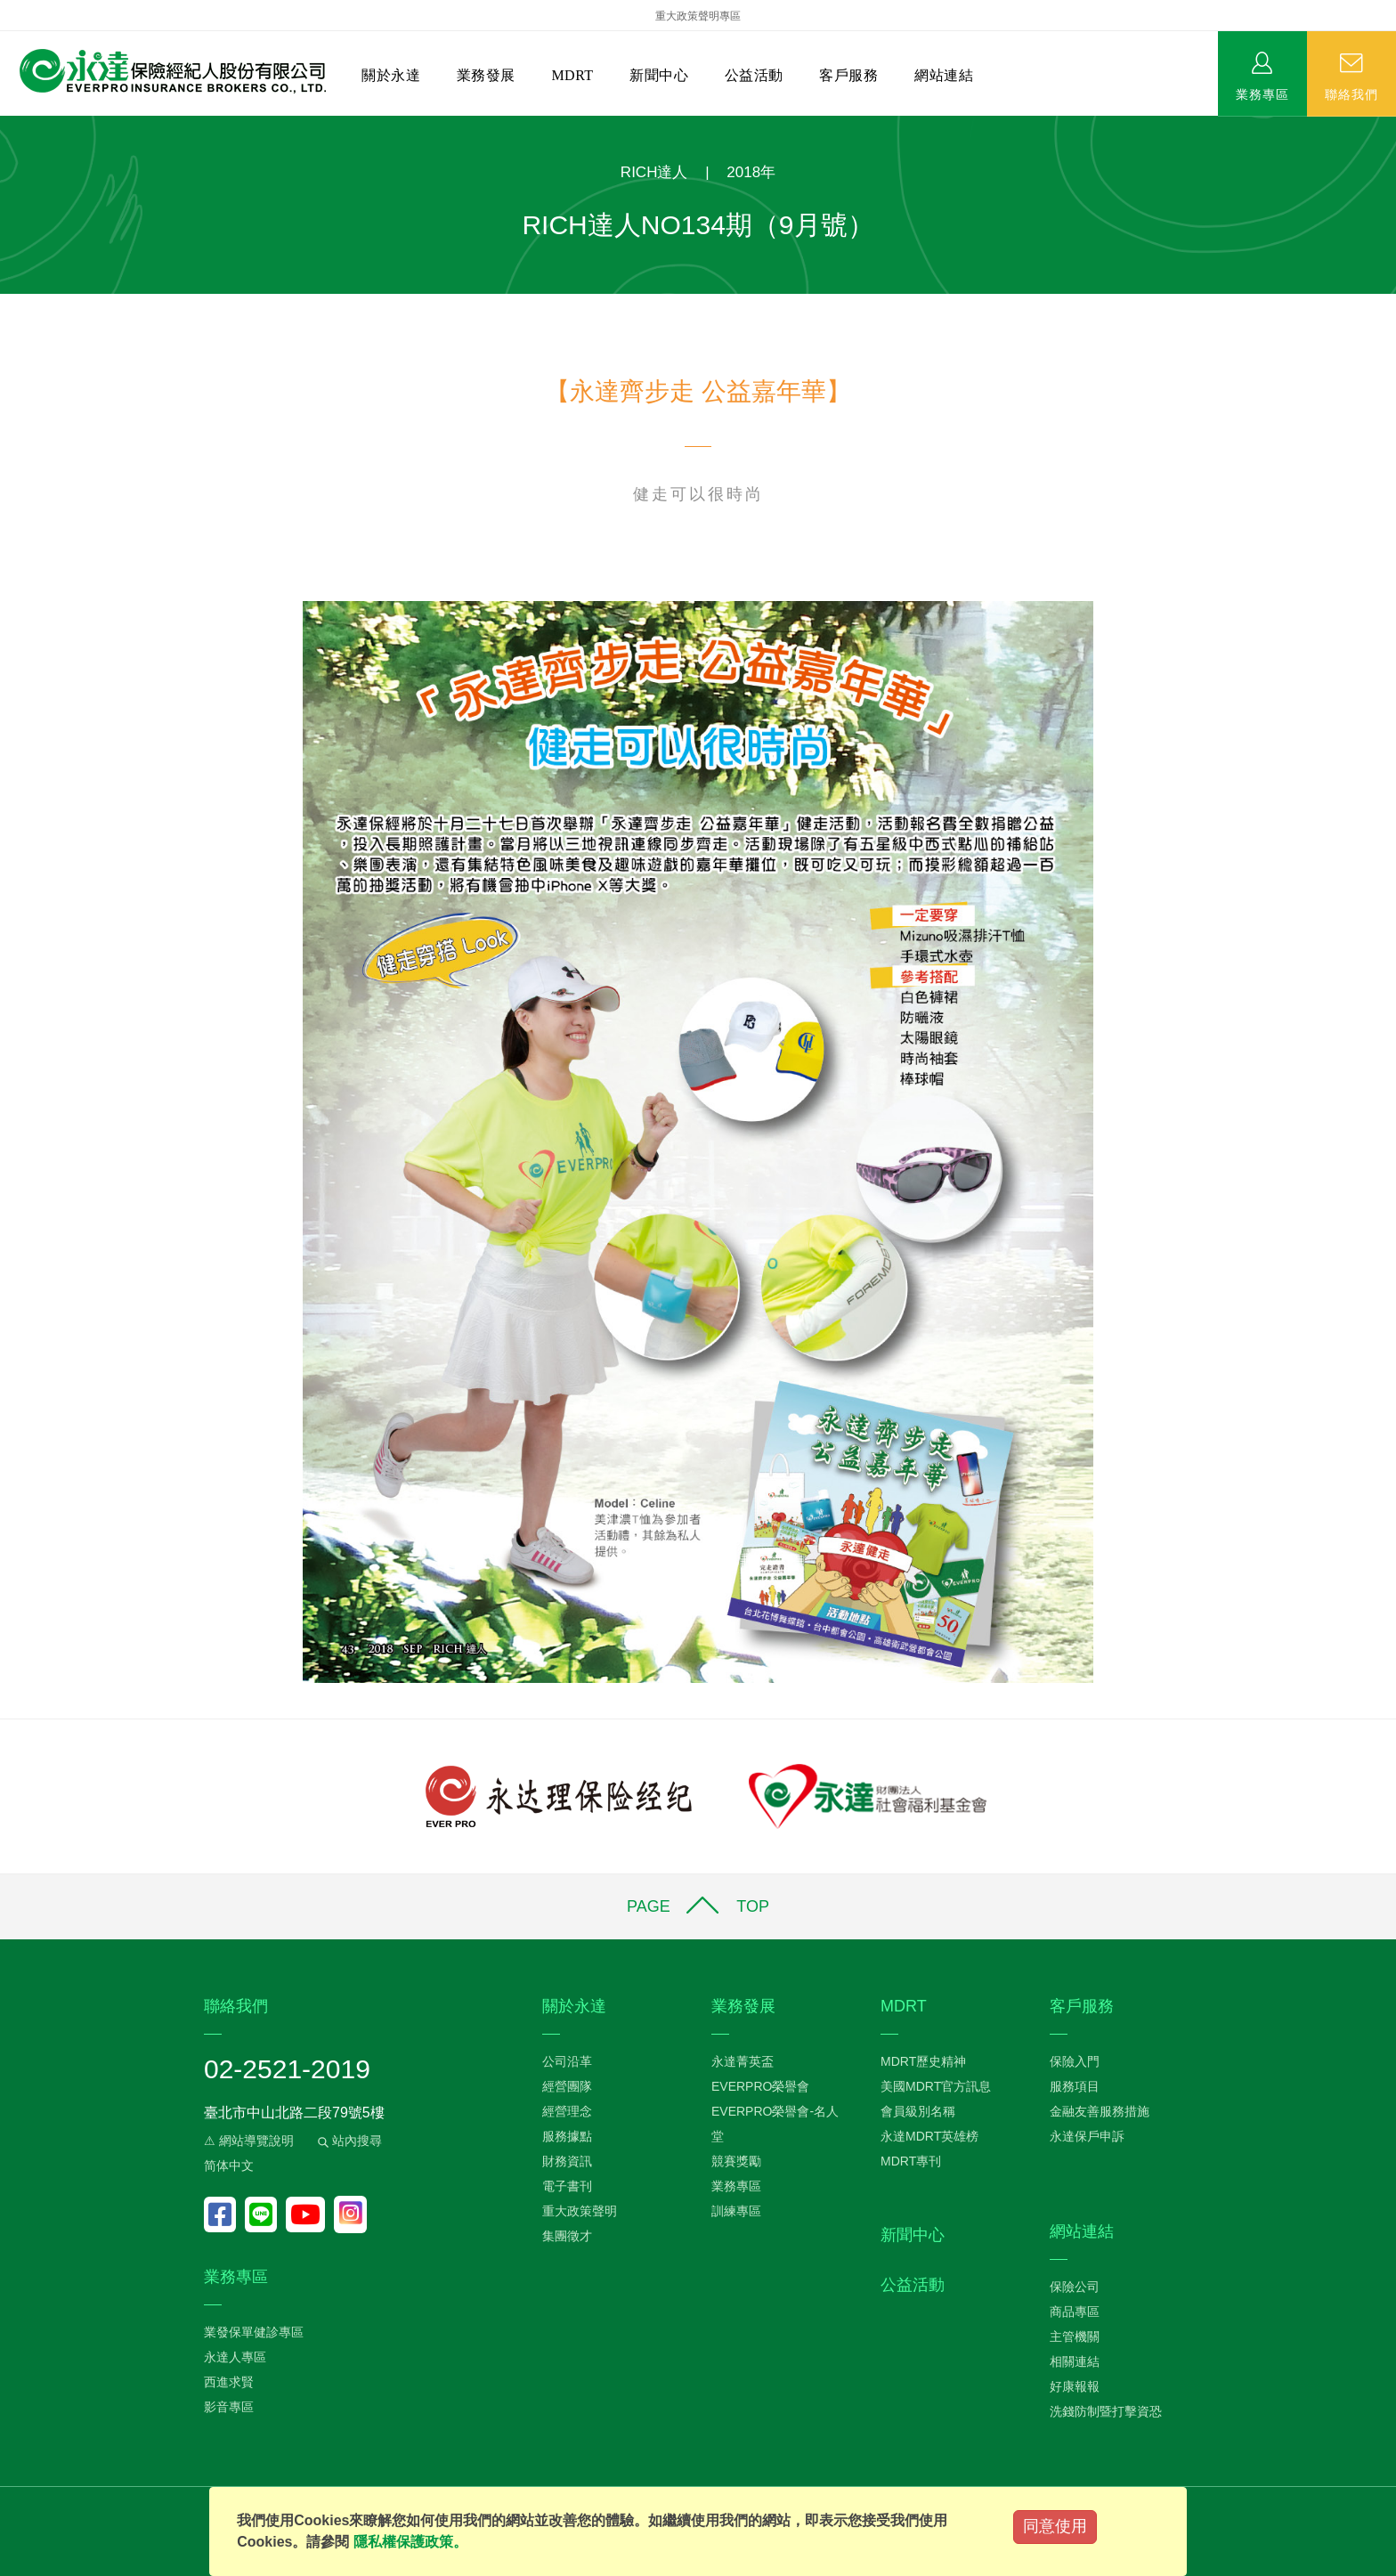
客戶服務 (848, 75)
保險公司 (1075, 2286)
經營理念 (567, 2111)
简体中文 (229, 2165)
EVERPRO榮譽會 (760, 2086)
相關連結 (1075, 2361)
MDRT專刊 (911, 2161)
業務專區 (1262, 93)
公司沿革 (567, 2061)
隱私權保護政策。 (410, 2541)
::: (6, 125)
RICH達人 (654, 172)
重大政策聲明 (579, 2211)
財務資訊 (567, 2161)
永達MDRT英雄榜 (929, 2136)
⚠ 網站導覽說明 (249, 2140)
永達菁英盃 (742, 2061)
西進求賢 (229, 2382)
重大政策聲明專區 (698, 16)
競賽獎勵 (736, 2161)
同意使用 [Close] (1055, 2526)
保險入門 (1075, 2061)
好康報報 (1075, 2386)
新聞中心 (658, 75)
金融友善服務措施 (1099, 2111)
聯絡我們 (1351, 93)
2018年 (750, 172)
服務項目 (1075, 2086)
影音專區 (229, 2407)
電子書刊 (567, 2186)
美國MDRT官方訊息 (936, 2086)
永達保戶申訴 (1087, 2136)
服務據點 (567, 2136)
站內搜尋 (348, 2140)
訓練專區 (736, 2211)
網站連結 (943, 75)
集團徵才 (567, 2236)
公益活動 (754, 75)
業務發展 (486, 75)
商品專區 (1075, 2311)
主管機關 (1075, 2336)
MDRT (572, 75)
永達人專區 (235, 2357)
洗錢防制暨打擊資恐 (1106, 2411)
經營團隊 (567, 2086)
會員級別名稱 (918, 2111)
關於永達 (390, 75)
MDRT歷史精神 (923, 2061)
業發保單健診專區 (254, 2332)
